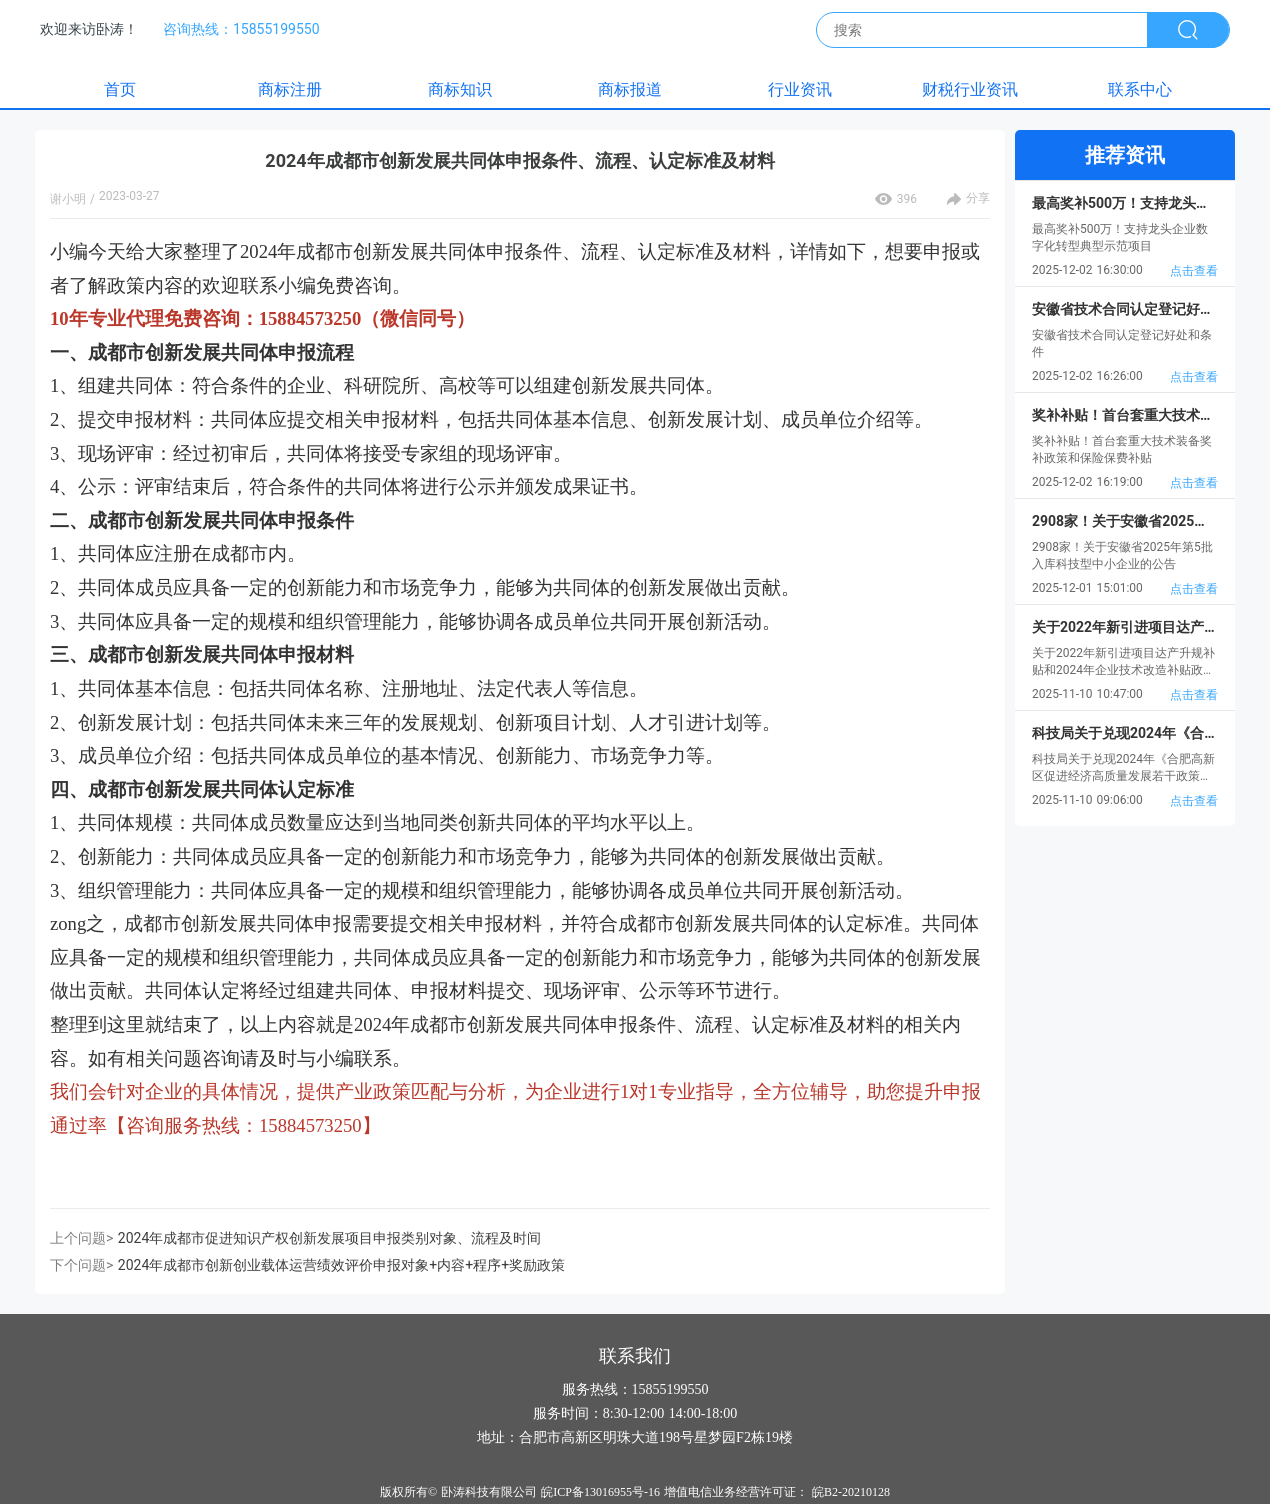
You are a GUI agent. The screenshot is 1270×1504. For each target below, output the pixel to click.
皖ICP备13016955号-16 (600, 1492)
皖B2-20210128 (851, 1492)
